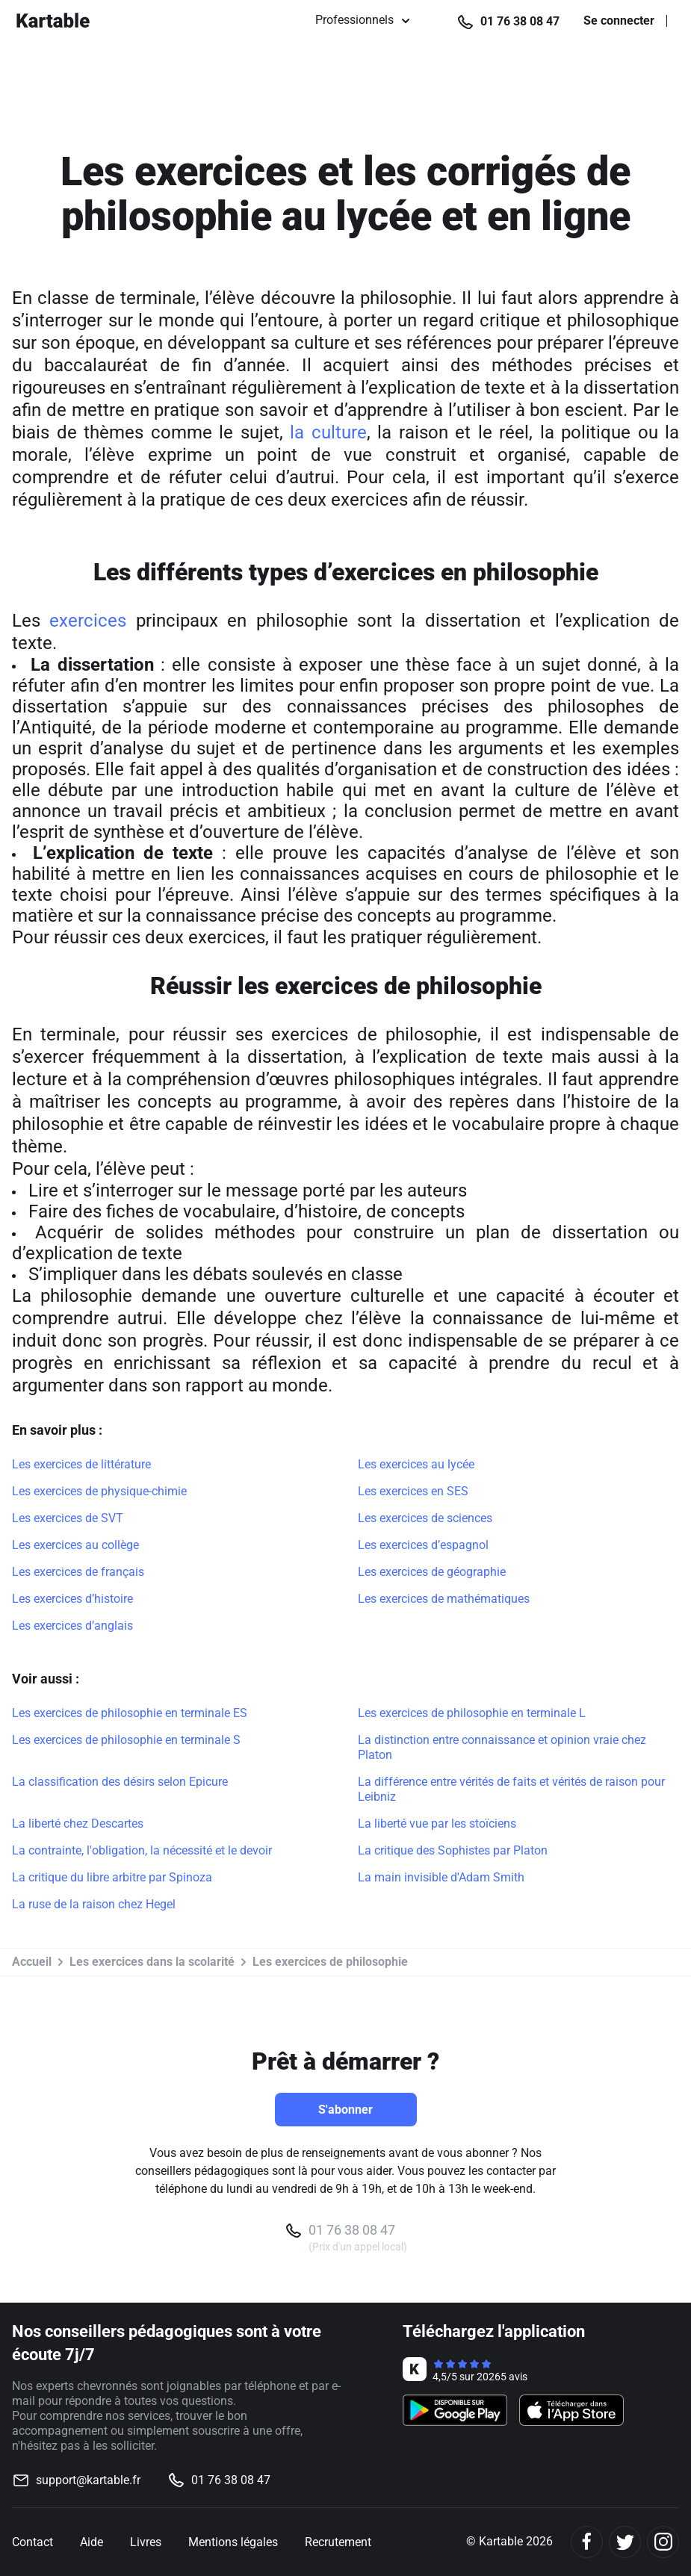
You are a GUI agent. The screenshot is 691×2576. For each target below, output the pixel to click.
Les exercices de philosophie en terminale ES (129, 1713)
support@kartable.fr (88, 2480)
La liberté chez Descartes (77, 1823)
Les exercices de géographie (432, 1572)
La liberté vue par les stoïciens (437, 1823)
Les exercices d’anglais (72, 1625)
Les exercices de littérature (81, 1464)
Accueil (32, 1962)
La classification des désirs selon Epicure (120, 1782)
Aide (91, 2542)
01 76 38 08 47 (520, 21)
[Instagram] (663, 2542)
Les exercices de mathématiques (444, 1599)
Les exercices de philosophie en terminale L (472, 1713)
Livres (145, 2542)
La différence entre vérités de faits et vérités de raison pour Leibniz (511, 1789)
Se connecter (618, 21)
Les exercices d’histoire (72, 1599)
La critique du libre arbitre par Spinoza (112, 1877)
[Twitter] (625, 2542)
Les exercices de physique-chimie (99, 1491)
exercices (87, 620)
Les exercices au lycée (416, 1464)
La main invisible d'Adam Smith (441, 1877)
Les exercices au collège (75, 1545)
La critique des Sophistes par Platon (453, 1850)
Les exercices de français (78, 1572)
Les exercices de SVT (67, 1518)
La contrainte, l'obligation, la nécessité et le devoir (142, 1850)
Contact (32, 2542)
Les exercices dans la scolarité (152, 1962)
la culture (328, 432)
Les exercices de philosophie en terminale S (126, 1740)
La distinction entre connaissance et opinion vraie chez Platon (502, 1747)
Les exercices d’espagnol (423, 1545)
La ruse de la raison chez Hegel (94, 1904)
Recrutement (338, 2542)
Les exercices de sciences (425, 1518)
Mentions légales (233, 2542)
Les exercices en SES (413, 1491)
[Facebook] (587, 2542)
